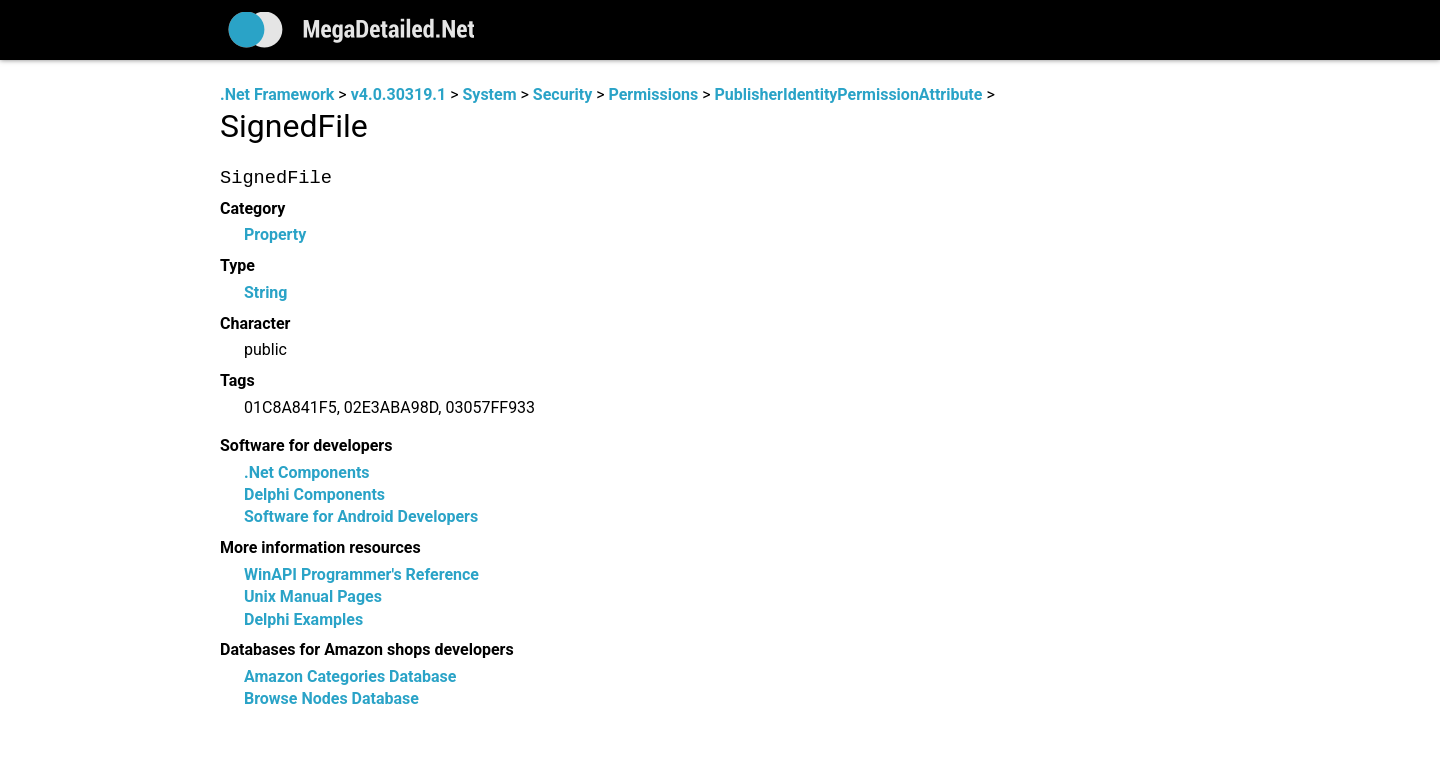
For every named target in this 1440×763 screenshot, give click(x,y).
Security (562, 94)
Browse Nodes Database (331, 699)
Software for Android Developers (361, 517)
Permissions (654, 94)
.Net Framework (277, 94)
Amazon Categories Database (350, 677)
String (265, 292)
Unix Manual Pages (313, 597)
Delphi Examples (303, 619)
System (489, 94)
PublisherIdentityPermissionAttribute (849, 94)
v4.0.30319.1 (398, 94)
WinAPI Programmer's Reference (361, 574)
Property (275, 235)
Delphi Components (314, 494)
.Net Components (307, 472)
